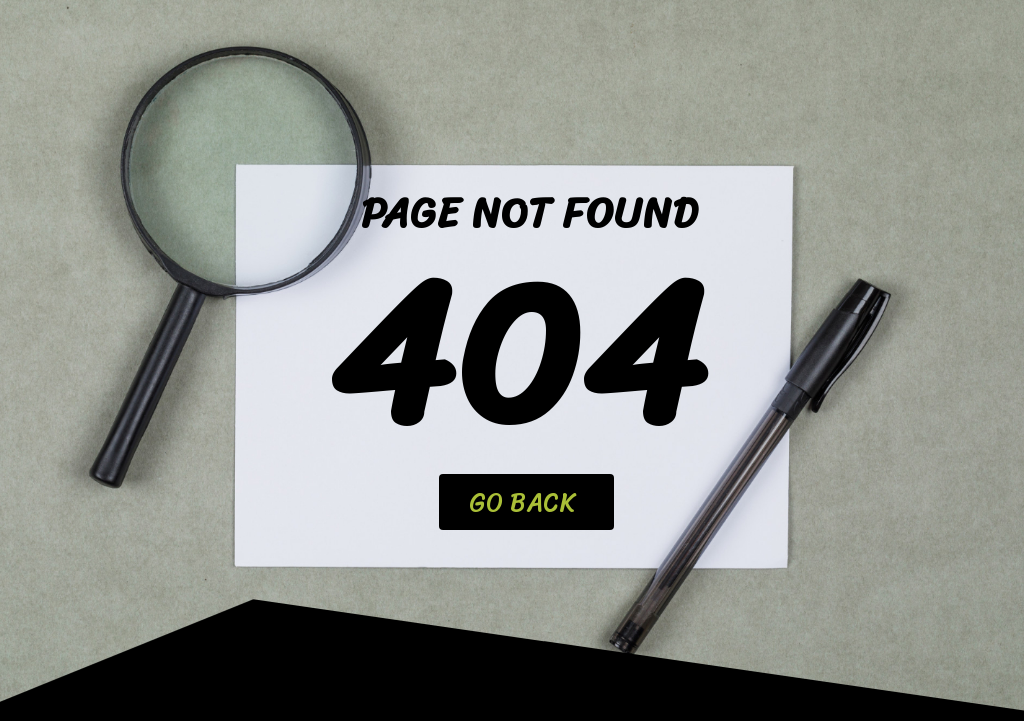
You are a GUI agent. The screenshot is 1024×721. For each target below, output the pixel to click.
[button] (526, 502)
